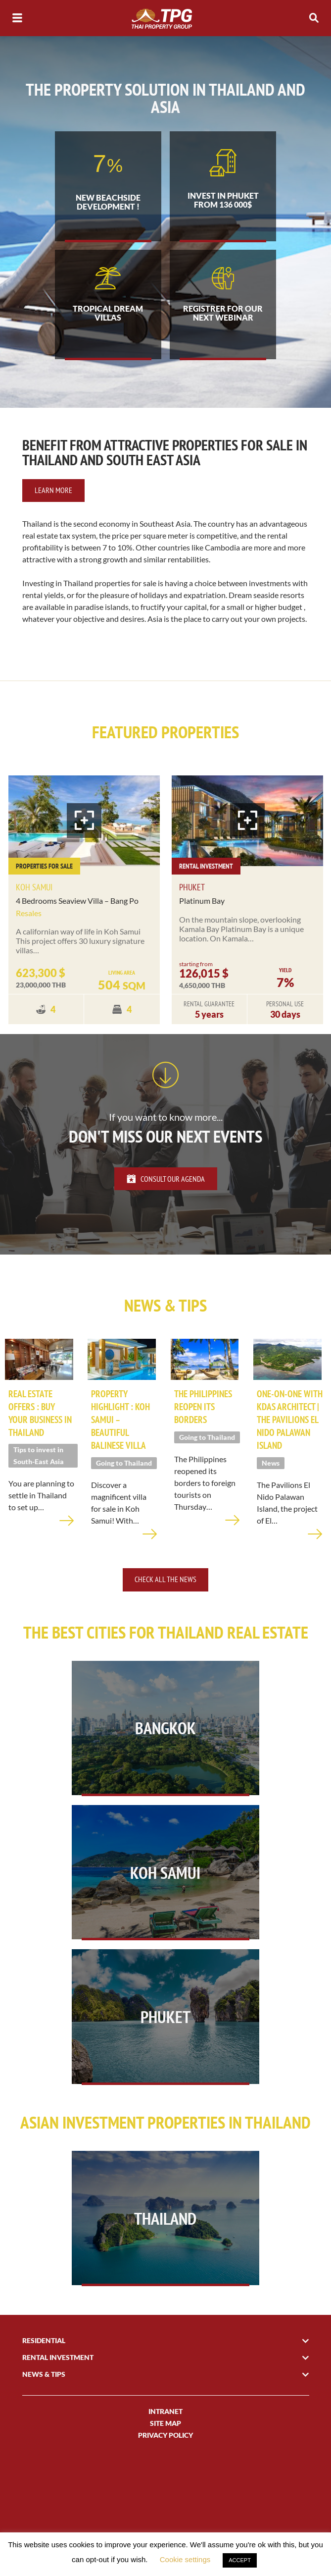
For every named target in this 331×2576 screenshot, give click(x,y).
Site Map (165, 2523)
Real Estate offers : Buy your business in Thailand (37, 1438)
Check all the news (165, 1617)
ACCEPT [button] (240, 2560)
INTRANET (165, 2511)
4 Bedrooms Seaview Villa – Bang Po (77, 922)
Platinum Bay (202, 922)
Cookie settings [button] (185, 2559)
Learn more (53, 512)
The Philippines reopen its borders (205, 1432)
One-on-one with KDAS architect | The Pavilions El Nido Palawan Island (286, 1451)
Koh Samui (34, 909)
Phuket (192, 909)
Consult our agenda (166, 1200)
